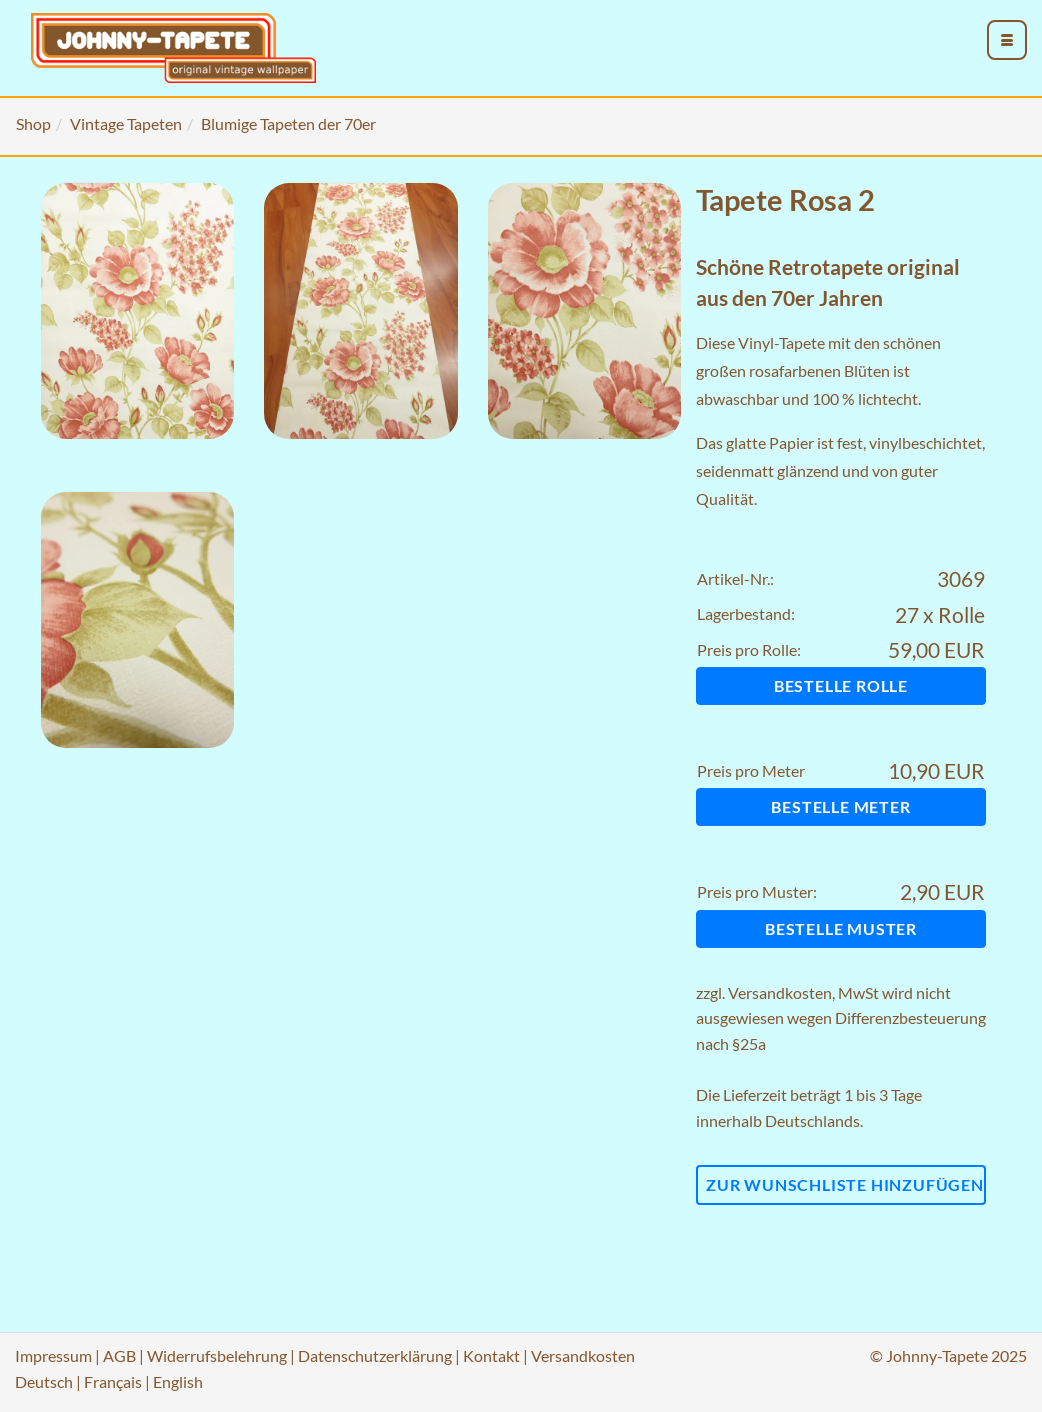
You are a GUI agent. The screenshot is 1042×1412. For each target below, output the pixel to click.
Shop (33, 123)
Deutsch (44, 1381)
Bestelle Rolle (841, 685)
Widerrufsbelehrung (217, 1355)
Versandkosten (780, 992)
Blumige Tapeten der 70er (288, 123)
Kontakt (491, 1355)
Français (113, 1381)
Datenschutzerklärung (375, 1355)
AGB (119, 1355)
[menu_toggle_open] (1007, 40)
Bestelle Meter (840, 806)
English (178, 1381)
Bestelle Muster (841, 928)
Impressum (53, 1355)
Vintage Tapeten (126, 123)
